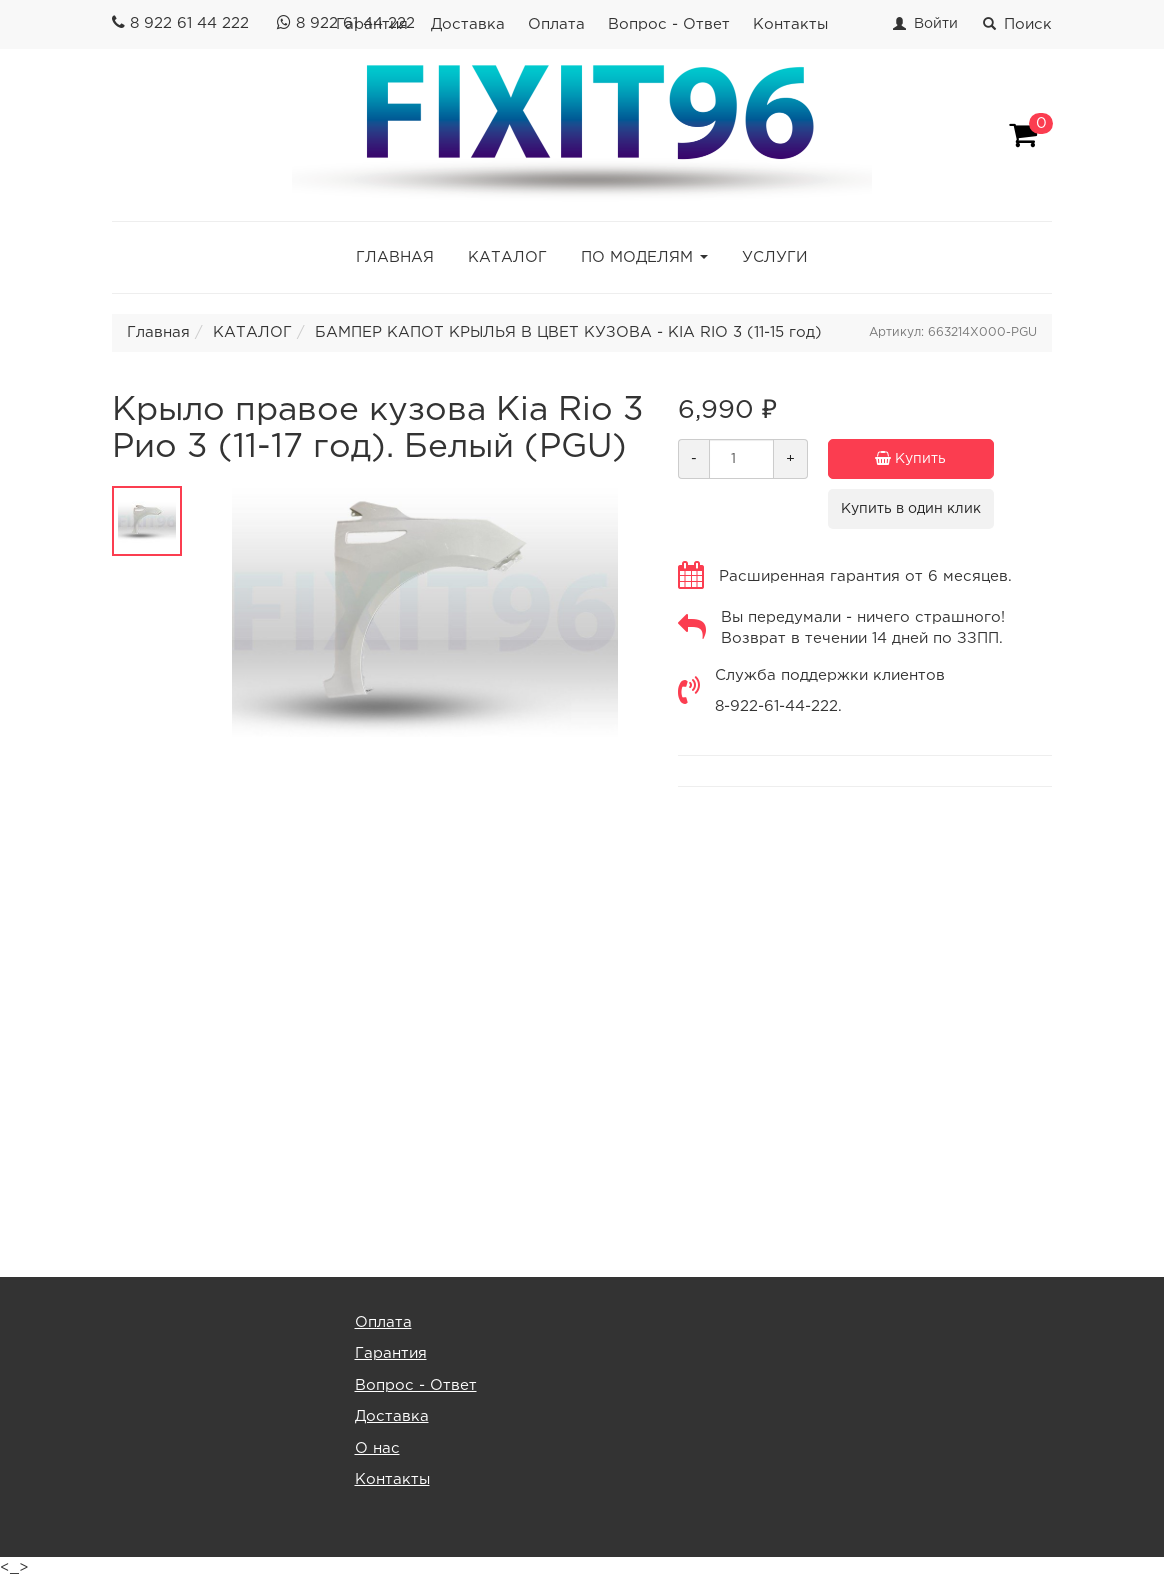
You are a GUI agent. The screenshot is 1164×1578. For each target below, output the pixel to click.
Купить (934, 459)
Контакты (790, 24)
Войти (936, 24)
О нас (377, 1448)
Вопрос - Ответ (669, 24)
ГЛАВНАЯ (395, 257)
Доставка (468, 24)
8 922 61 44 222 (189, 23)
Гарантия (391, 1353)
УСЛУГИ (775, 257)
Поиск (1017, 24)
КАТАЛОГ (507, 257)
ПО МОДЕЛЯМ (637, 257)
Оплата (556, 24)
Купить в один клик (911, 509)
